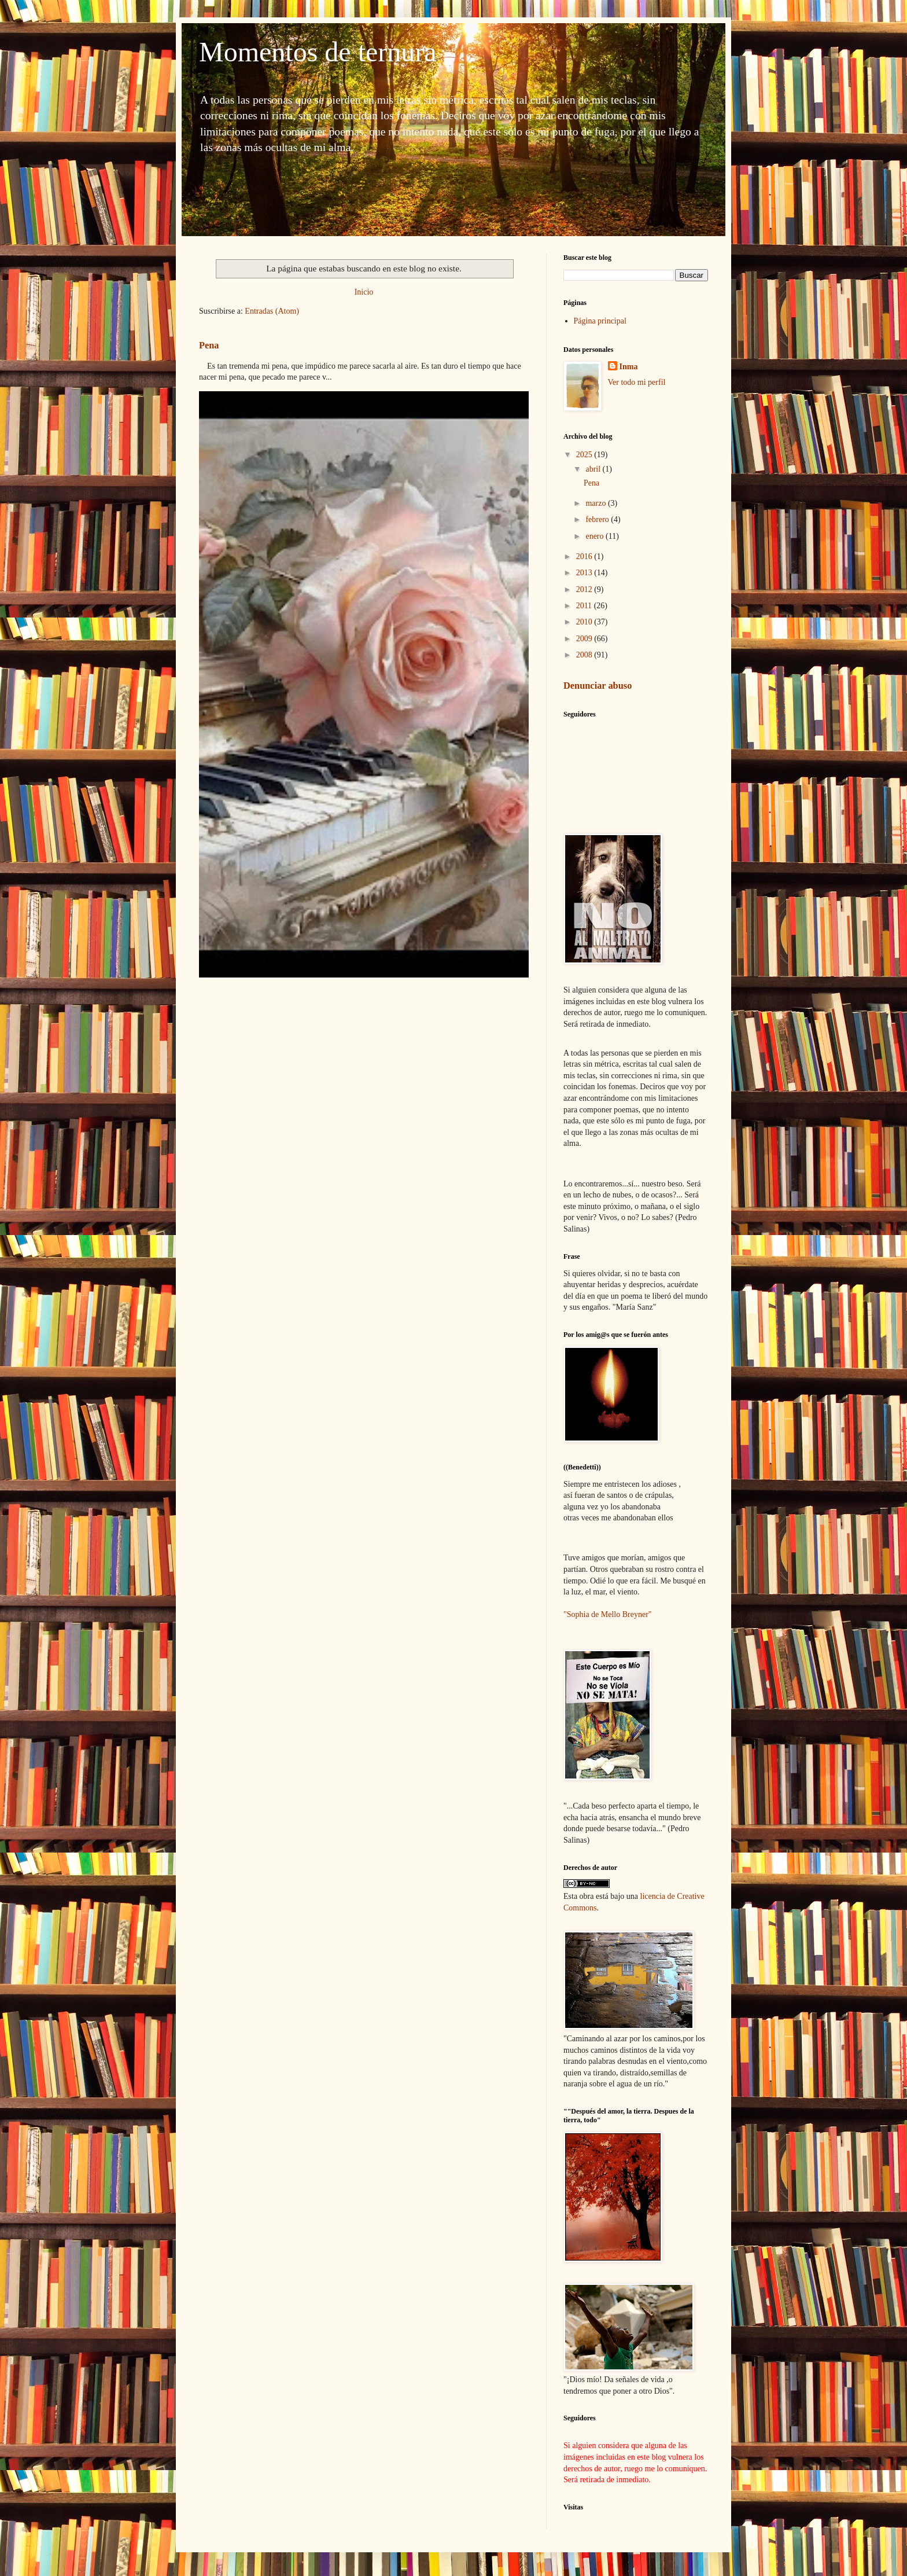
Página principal (600, 321)
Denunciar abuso (597, 685)
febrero (598, 519)
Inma (629, 366)
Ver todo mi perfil (637, 382)
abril (593, 469)
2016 (585, 556)
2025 (585, 454)
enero (595, 536)
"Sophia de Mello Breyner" (607, 1614)
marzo (596, 503)
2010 (585, 622)
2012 (585, 589)
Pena (209, 345)
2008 (585, 655)
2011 (585, 605)
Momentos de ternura (318, 51)
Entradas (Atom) (272, 311)
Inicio (364, 292)
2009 (585, 638)
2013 (585, 572)
